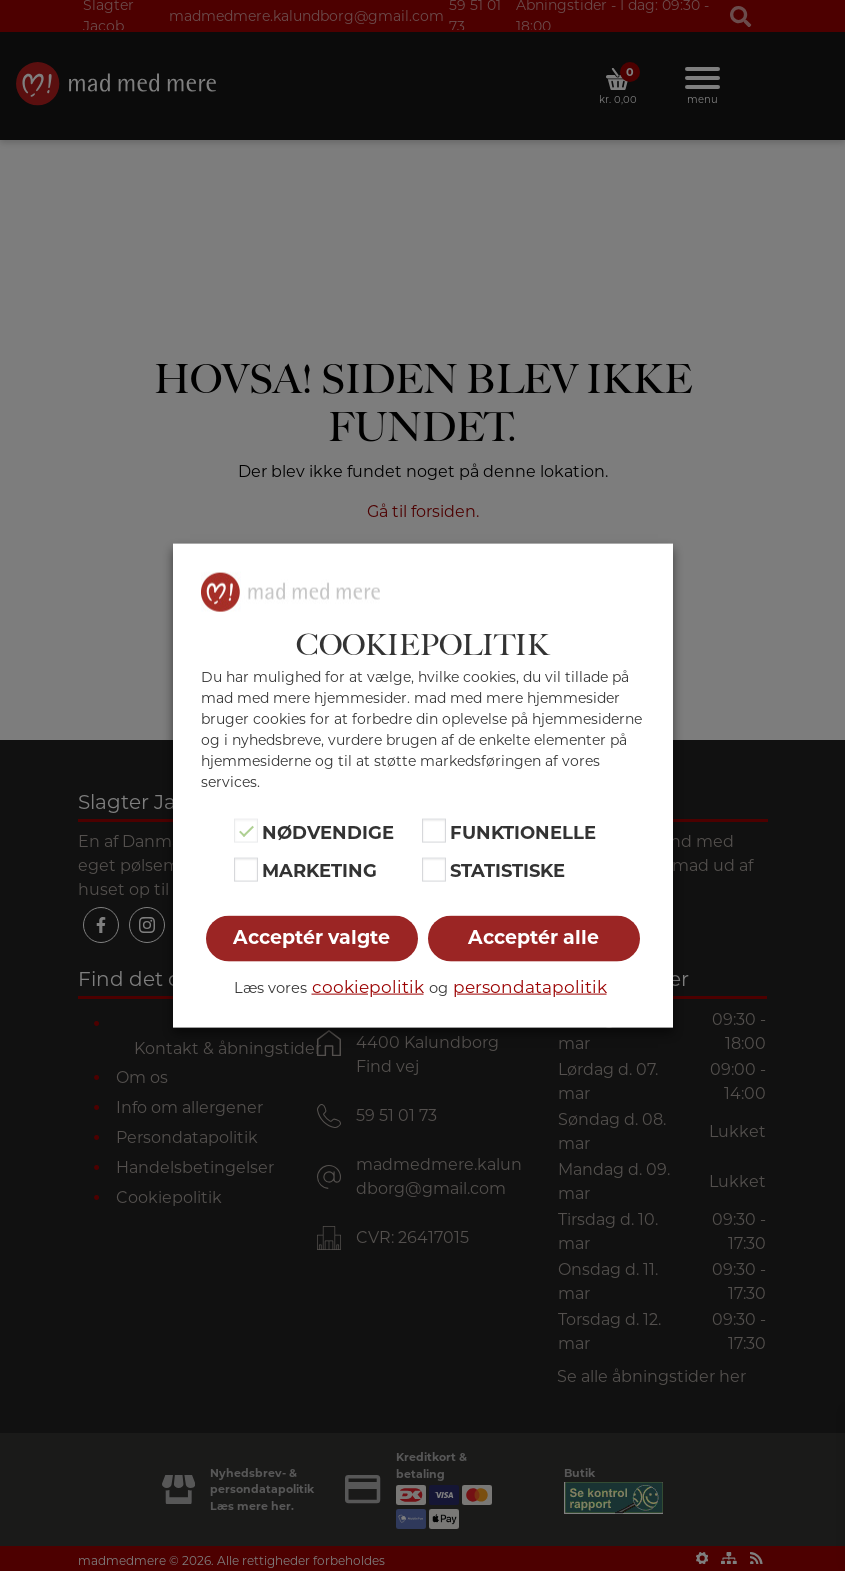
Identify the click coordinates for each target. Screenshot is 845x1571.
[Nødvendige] (246, 831)
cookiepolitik (368, 986)
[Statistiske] (434, 869)
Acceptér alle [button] (533, 936)
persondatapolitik (530, 986)
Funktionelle (523, 833)
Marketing (319, 871)
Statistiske (507, 871)
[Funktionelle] (434, 831)
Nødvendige (328, 833)
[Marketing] (246, 869)
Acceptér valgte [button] (311, 936)
